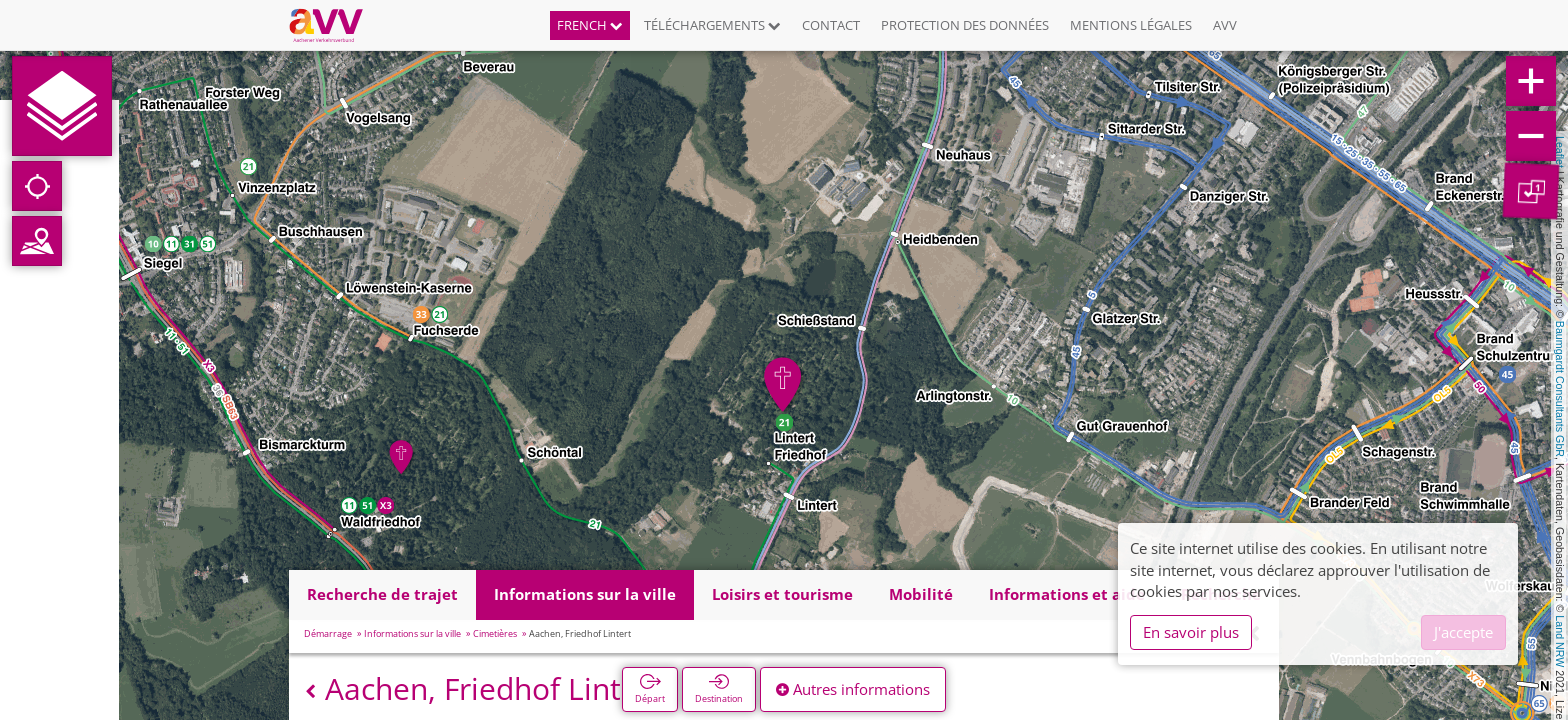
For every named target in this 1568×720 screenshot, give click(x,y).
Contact (831, 25)
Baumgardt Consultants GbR (1560, 389)
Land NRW (1560, 641)
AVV (1225, 25)
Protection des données (965, 25)
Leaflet (1560, 152)
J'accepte (1463, 632)
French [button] (590, 25)
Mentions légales (1131, 25)
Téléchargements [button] (712, 25)
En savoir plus (1191, 632)
